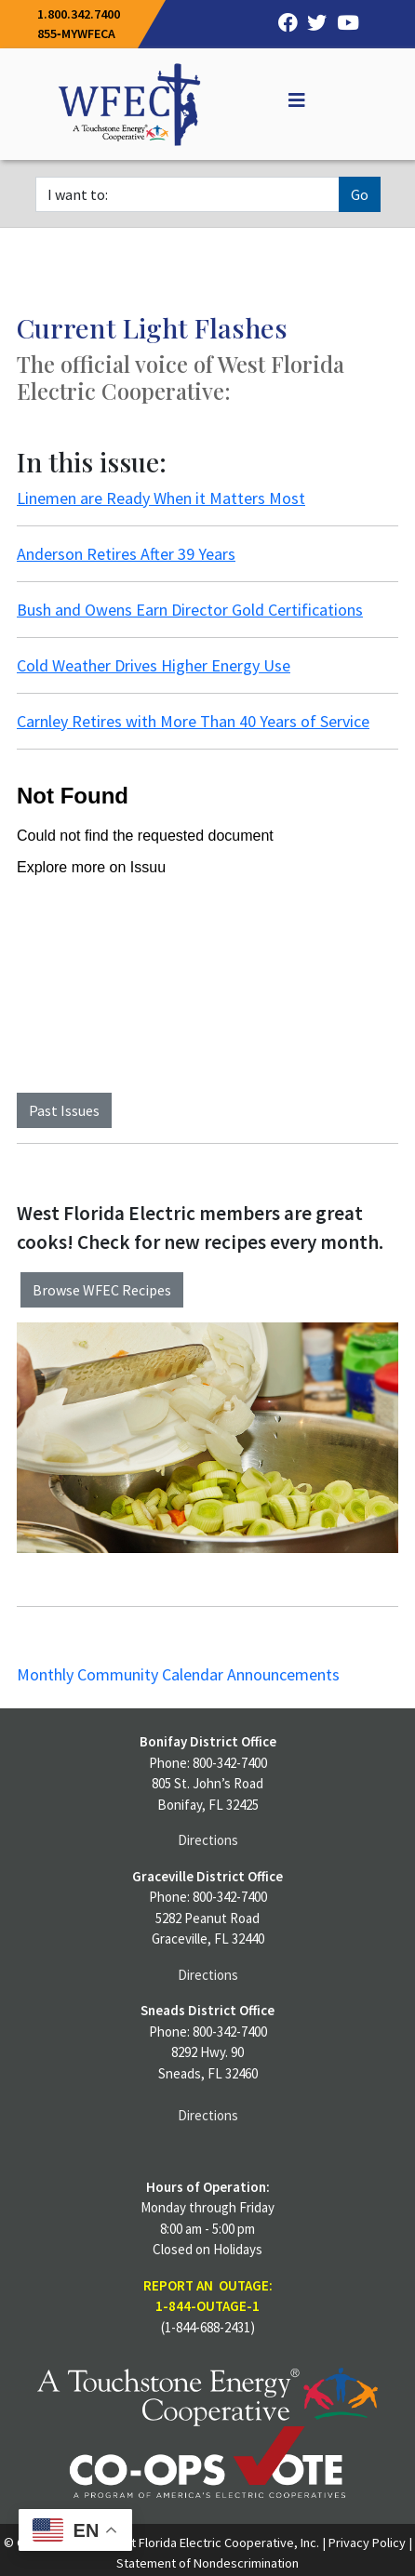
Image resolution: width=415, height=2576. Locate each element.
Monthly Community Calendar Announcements (178, 1674)
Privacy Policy (367, 2542)
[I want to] (187, 194)
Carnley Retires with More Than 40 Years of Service (193, 721)
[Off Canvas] (288, 100)
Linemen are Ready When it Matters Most (161, 498)
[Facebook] (283, 24)
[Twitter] (313, 24)
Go (359, 194)
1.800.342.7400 (78, 14)
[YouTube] (343, 24)
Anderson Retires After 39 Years (126, 553)
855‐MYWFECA (76, 33)
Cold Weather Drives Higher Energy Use (153, 665)
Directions (208, 1840)
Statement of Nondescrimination (207, 2563)
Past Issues (64, 1110)
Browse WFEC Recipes (102, 1290)
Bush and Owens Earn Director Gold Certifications (190, 609)
